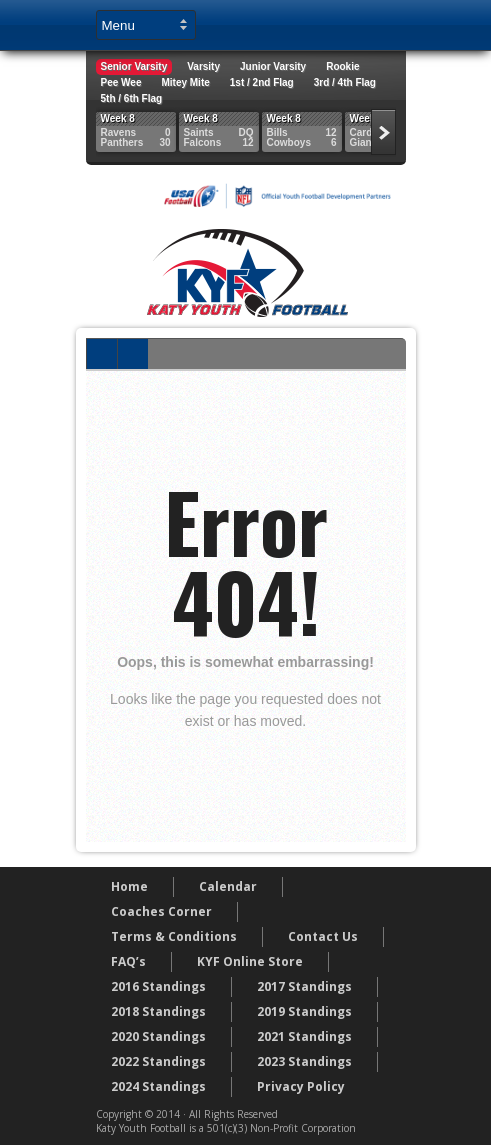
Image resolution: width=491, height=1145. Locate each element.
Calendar (228, 886)
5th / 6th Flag (132, 98)
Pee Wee (121, 82)
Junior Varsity (273, 66)
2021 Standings (304, 1036)
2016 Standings (158, 986)
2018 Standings (158, 1011)
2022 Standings (158, 1061)
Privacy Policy (301, 1086)
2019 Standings (304, 1011)
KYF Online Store (250, 961)
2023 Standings (304, 1061)
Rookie (342, 66)
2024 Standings (158, 1086)
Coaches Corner (161, 911)
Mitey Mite (185, 82)
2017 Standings (304, 986)
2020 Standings (158, 1036)
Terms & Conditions (174, 936)
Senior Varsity (134, 66)
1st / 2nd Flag (262, 82)
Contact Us (323, 936)
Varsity (203, 66)
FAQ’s (128, 961)
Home (129, 886)
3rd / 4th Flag (345, 82)
